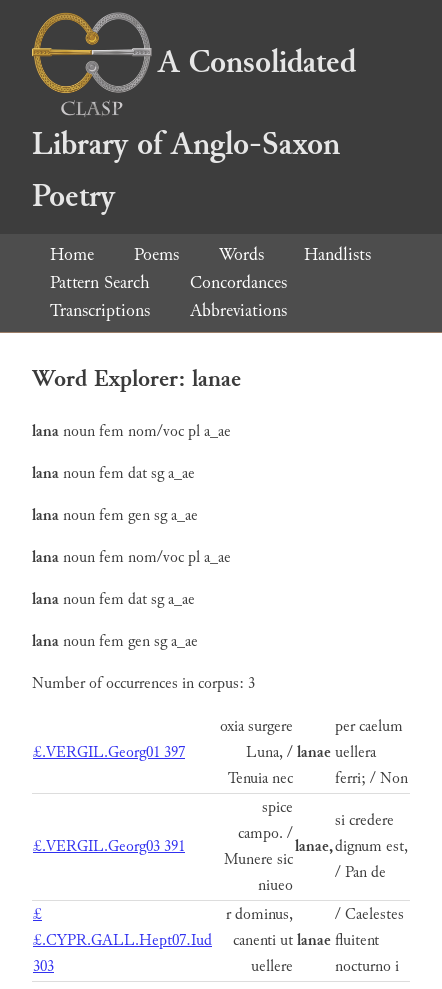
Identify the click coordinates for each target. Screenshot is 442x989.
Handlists (337, 254)
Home (72, 254)
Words (241, 254)
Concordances (238, 282)
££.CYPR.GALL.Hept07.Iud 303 (122, 940)
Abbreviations (238, 310)
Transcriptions (100, 310)
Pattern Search (100, 282)
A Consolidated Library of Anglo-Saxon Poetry (194, 129)
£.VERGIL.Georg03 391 (109, 846)
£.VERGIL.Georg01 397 (109, 752)
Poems (156, 254)
